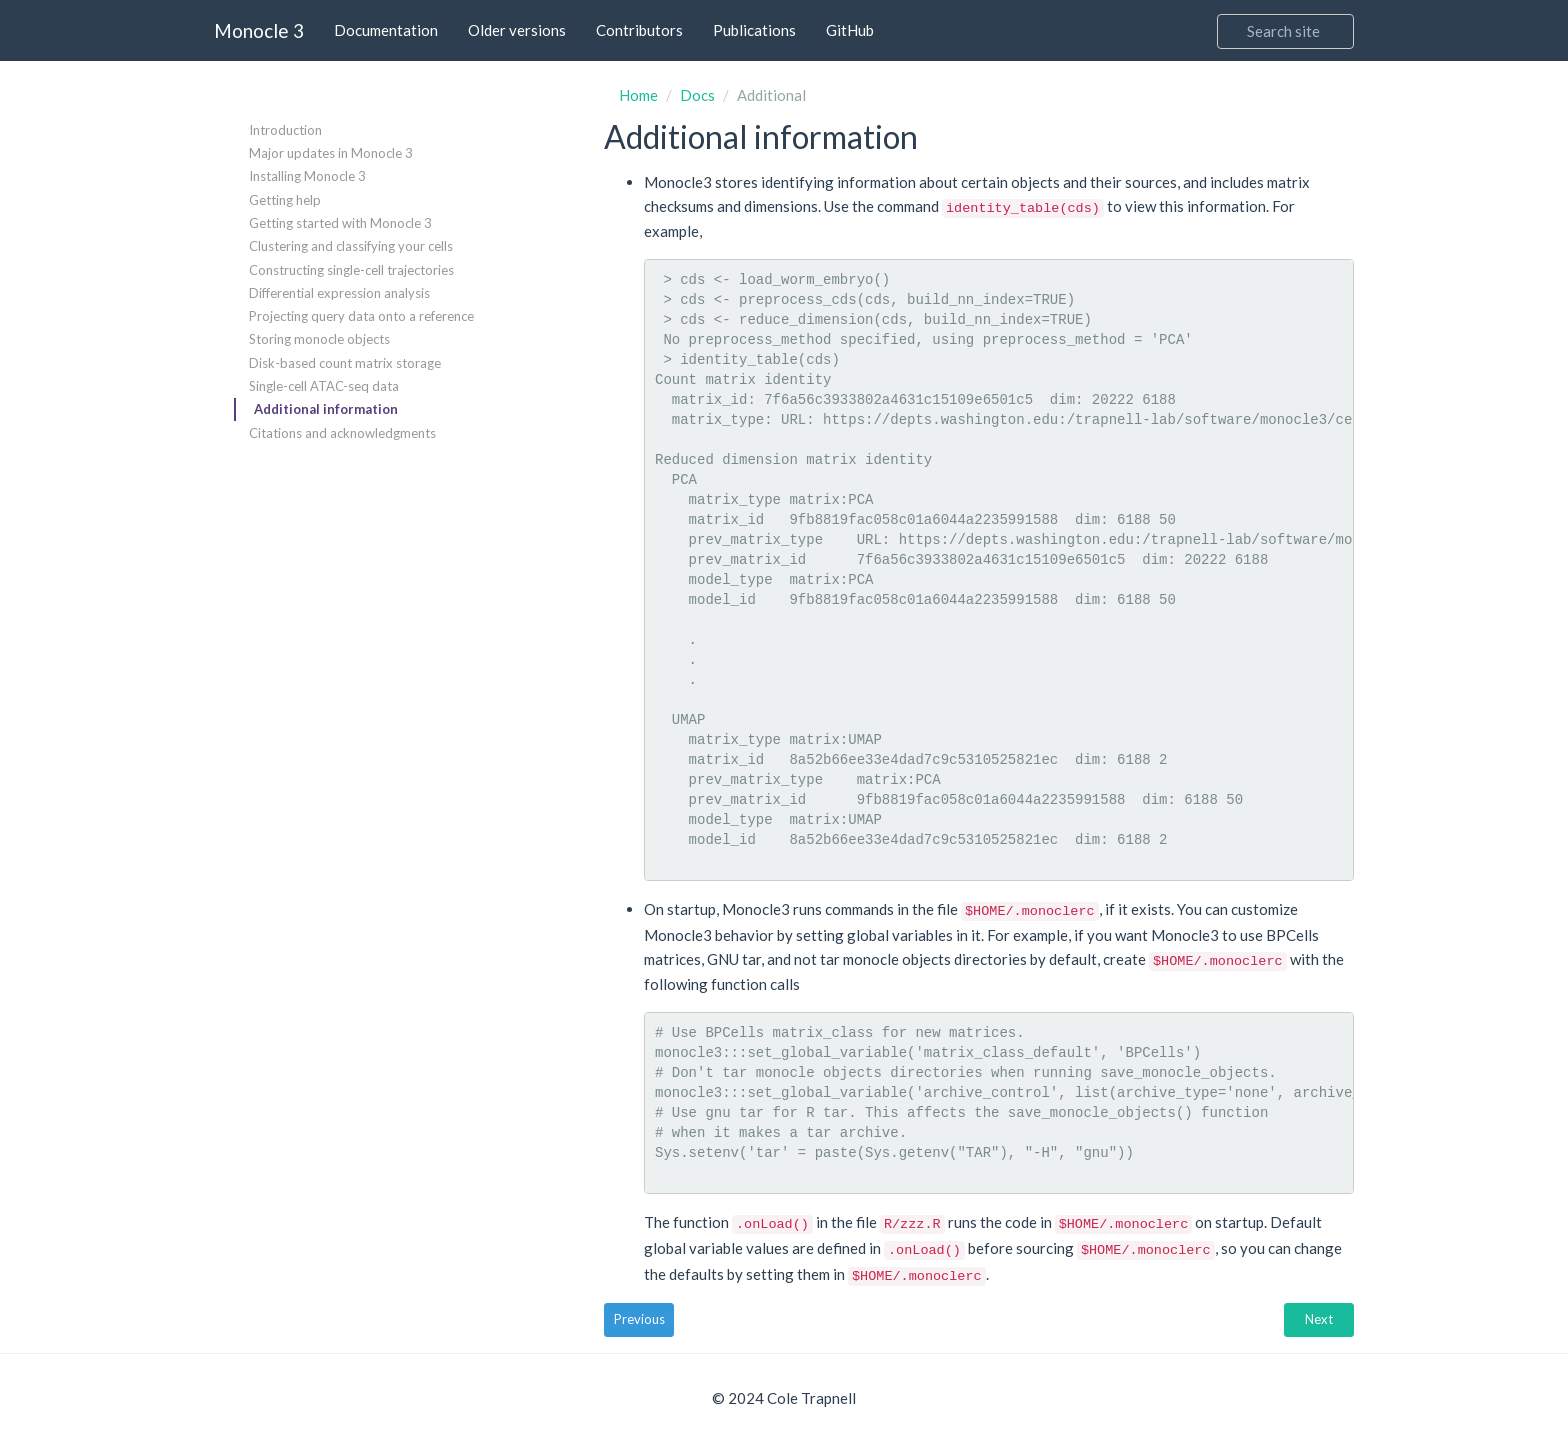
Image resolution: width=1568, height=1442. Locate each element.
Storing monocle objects (319, 339)
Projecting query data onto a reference (361, 316)
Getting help (285, 200)
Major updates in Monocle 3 (331, 153)
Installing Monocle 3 (307, 176)
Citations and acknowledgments (342, 433)
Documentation (386, 30)
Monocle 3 (259, 30)
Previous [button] (639, 1319)
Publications (754, 30)
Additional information (326, 409)
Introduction (285, 130)
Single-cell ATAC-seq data (324, 386)
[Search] (1285, 31)
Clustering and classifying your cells (351, 246)
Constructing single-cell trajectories (351, 270)
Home (638, 95)
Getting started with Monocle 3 (340, 223)
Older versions (517, 30)
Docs (697, 95)
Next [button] (1319, 1319)
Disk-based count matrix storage (345, 363)
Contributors (639, 30)
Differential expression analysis (339, 293)
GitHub (850, 30)
